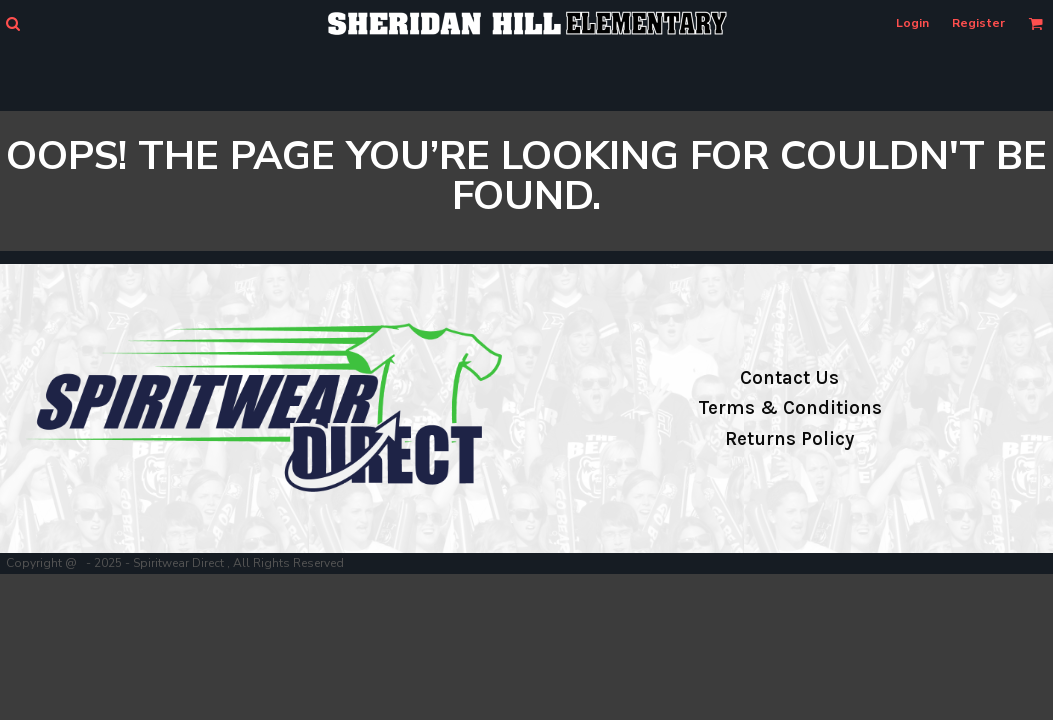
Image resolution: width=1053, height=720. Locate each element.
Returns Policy (789, 439)
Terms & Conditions (790, 408)
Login (912, 23)
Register (978, 23)
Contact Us (789, 378)
